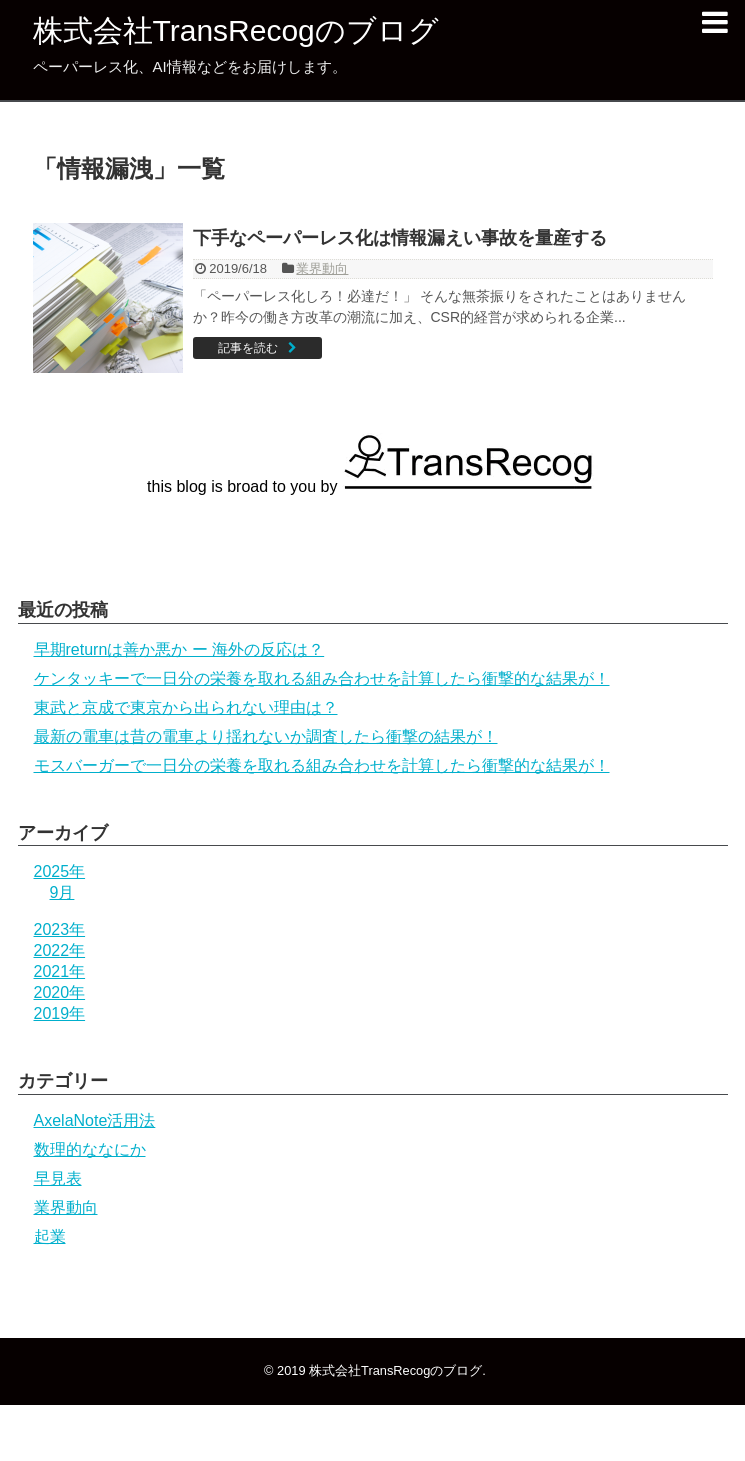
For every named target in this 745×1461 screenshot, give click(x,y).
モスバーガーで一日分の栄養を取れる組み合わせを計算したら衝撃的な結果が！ (322, 765)
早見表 (58, 1178)
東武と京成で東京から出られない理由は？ (186, 707)
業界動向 (322, 268)
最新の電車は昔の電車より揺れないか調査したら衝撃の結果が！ (266, 736)
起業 (50, 1236)
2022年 (60, 950)
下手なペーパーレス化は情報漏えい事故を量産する (400, 238)
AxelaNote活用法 (95, 1120)
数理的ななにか (90, 1149)
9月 (62, 892)
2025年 (60, 871)
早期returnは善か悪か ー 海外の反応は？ (179, 649)
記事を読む (248, 348)
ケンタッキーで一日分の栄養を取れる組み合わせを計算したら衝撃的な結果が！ (322, 678)
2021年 (60, 971)
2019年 (60, 1013)
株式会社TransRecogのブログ (236, 30)
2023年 (60, 929)
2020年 (60, 992)
